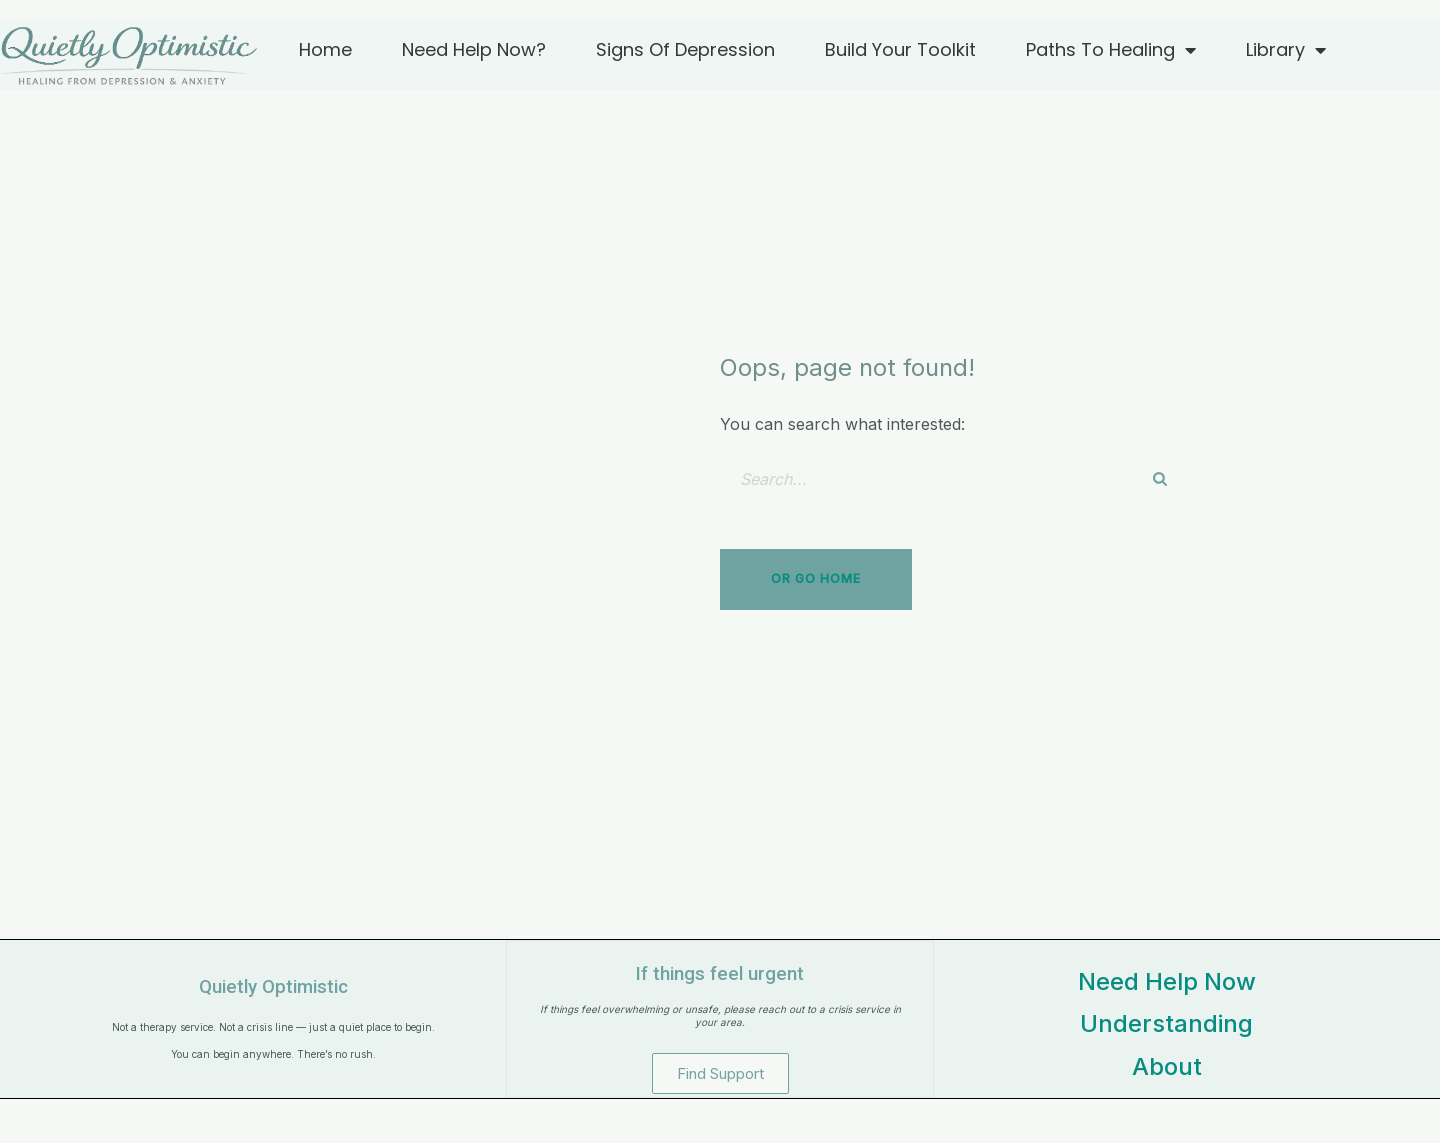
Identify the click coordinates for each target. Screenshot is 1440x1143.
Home (325, 49)
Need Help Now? (474, 49)
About (1167, 1066)
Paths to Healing (1111, 50)
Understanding (1166, 1023)
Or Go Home (816, 578)
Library (1286, 50)
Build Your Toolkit (900, 49)
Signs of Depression (685, 49)
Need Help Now (1167, 981)
